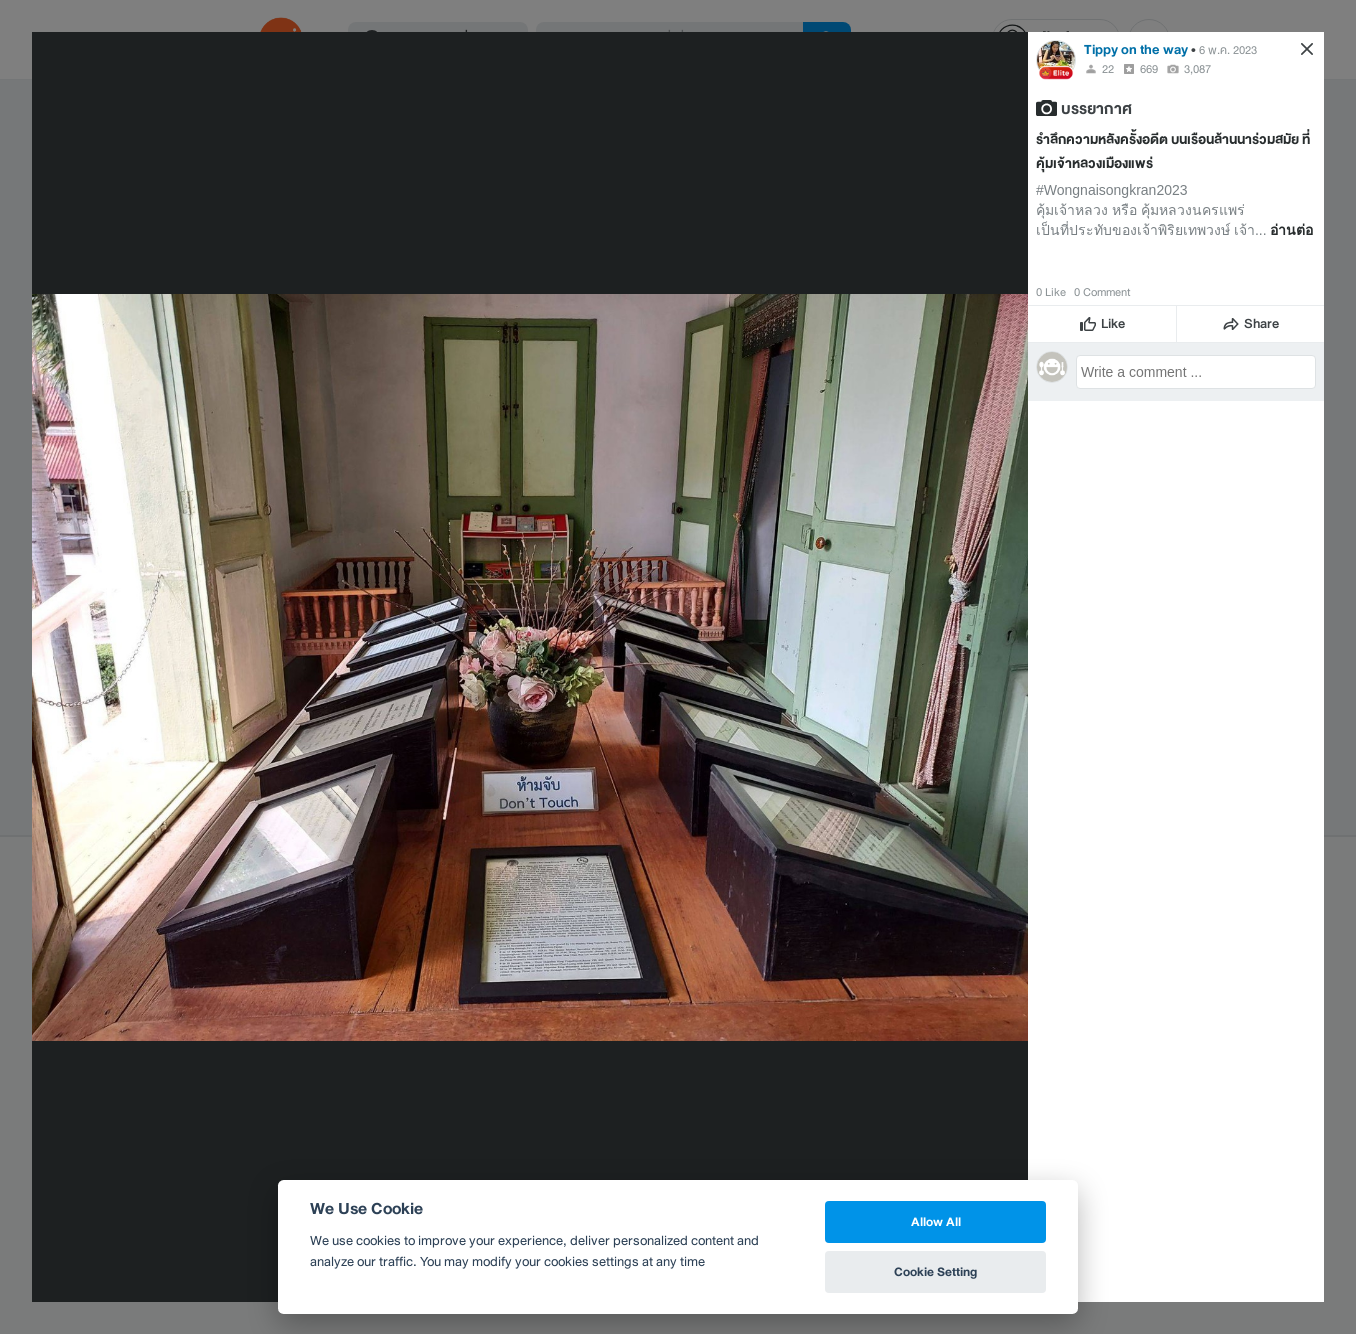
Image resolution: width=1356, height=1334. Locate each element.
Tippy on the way (1136, 49)
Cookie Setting (935, 1271)
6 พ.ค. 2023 (1228, 50)
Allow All (936, 1221)
